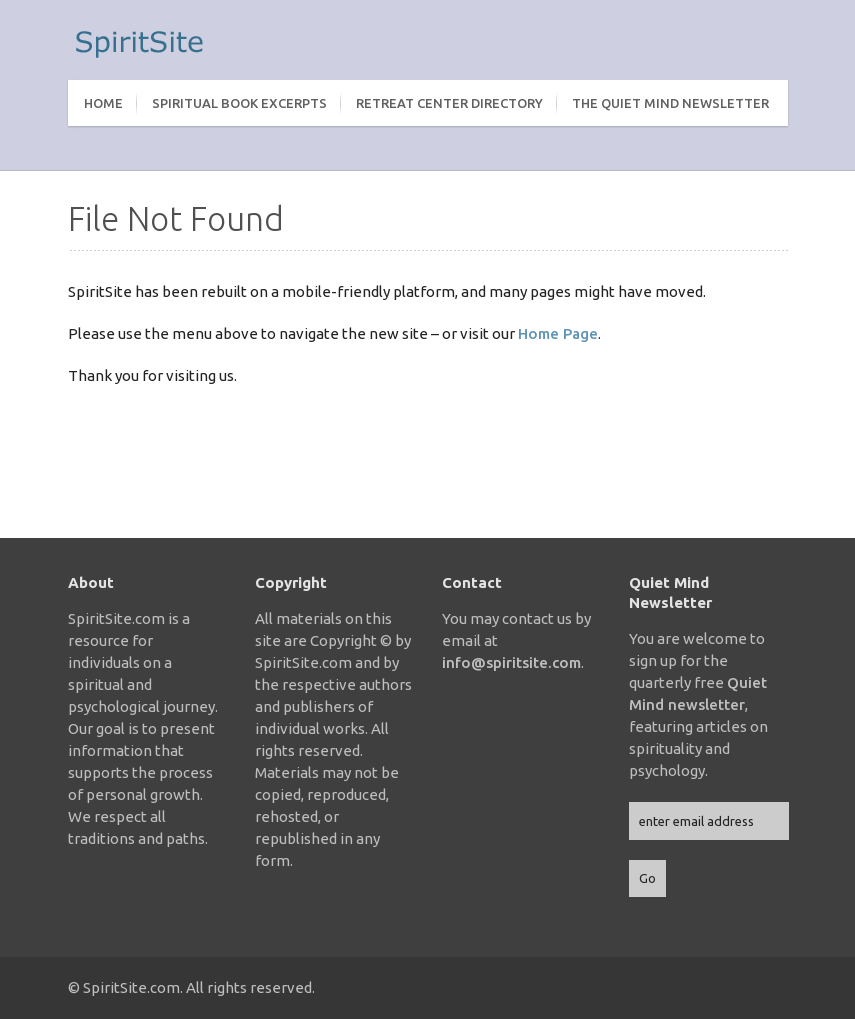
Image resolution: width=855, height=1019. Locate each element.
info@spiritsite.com (511, 662)
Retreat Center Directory (449, 103)
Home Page (558, 333)
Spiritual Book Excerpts (239, 103)
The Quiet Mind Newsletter (670, 103)
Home (103, 103)
